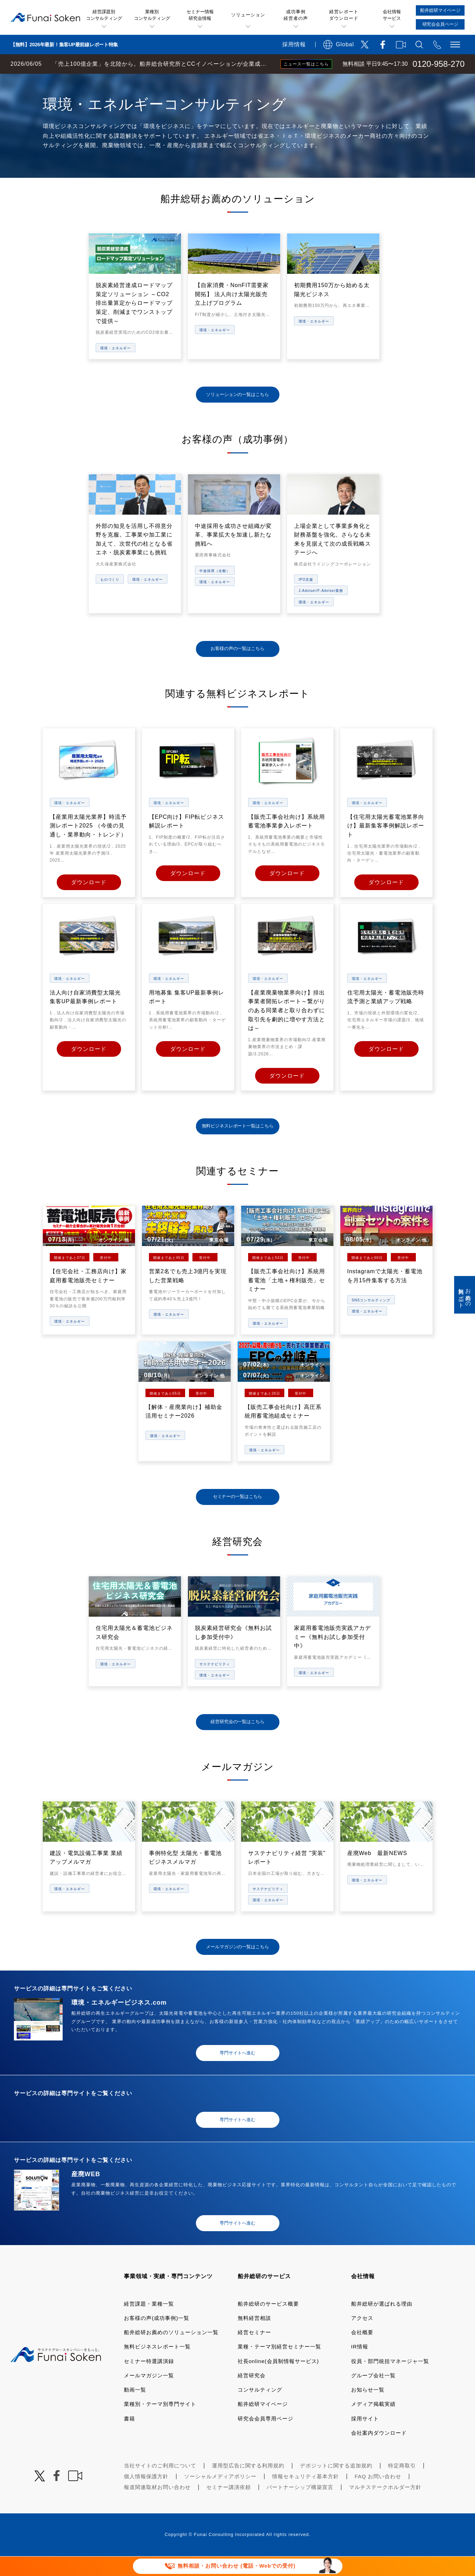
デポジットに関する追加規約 (336, 2485)
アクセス (362, 2338)
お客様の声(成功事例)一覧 (156, 2338)
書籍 (129, 2438)
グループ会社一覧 (373, 2395)
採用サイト (365, 2438)
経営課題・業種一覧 (149, 2324)
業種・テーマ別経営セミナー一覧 (279, 2366)
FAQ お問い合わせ (378, 2496)
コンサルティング (260, 2409)
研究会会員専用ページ (265, 2438)
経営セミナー (254, 2352)
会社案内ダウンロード (379, 2453)
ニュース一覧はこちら (306, 64)
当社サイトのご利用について (160, 2485)
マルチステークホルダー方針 (385, 2507)
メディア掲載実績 (373, 2424)
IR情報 (359, 2366)
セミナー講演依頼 (228, 2507)
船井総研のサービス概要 (268, 2324)
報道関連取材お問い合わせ (157, 2507)
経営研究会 (252, 2395)
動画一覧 (135, 2409)
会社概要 (362, 2352)
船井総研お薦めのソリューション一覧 (171, 2352)
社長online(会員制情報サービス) (278, 2381)
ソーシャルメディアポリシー (220, 2496)
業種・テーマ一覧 (126, 81)
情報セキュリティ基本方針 (305, 2496)
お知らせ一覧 (368, 2409)
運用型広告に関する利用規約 (248, 2485)
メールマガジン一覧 (149, 2395)
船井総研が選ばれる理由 (381, 2324)
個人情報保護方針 (146, 2496)
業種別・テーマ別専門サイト (160, 2424)
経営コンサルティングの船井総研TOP (51, 81)
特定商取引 (402, 2485)
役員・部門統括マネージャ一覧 (390, 2381)
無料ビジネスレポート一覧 (157, 2366)
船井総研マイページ (263, 2424)
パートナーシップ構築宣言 (300, 2507)
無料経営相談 (254, 2338)
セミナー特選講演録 (149, 2381)
